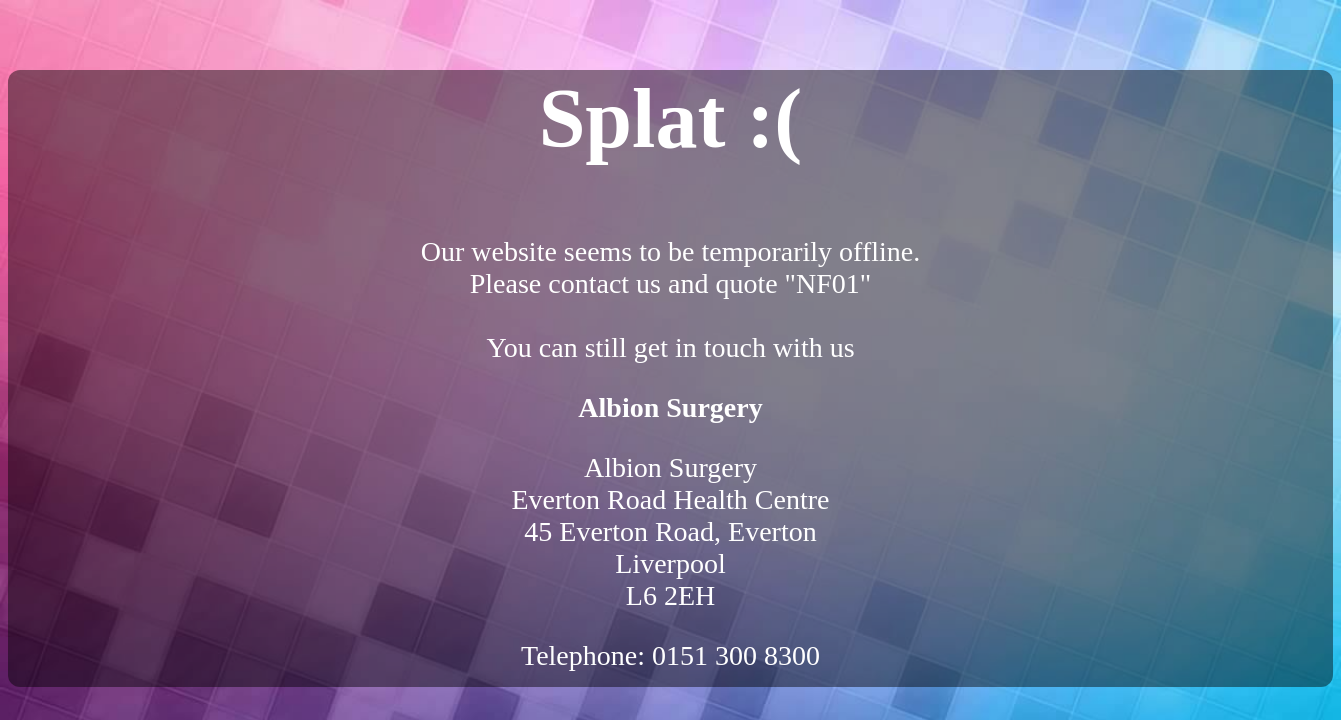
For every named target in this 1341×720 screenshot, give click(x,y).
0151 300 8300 (736, 655)
